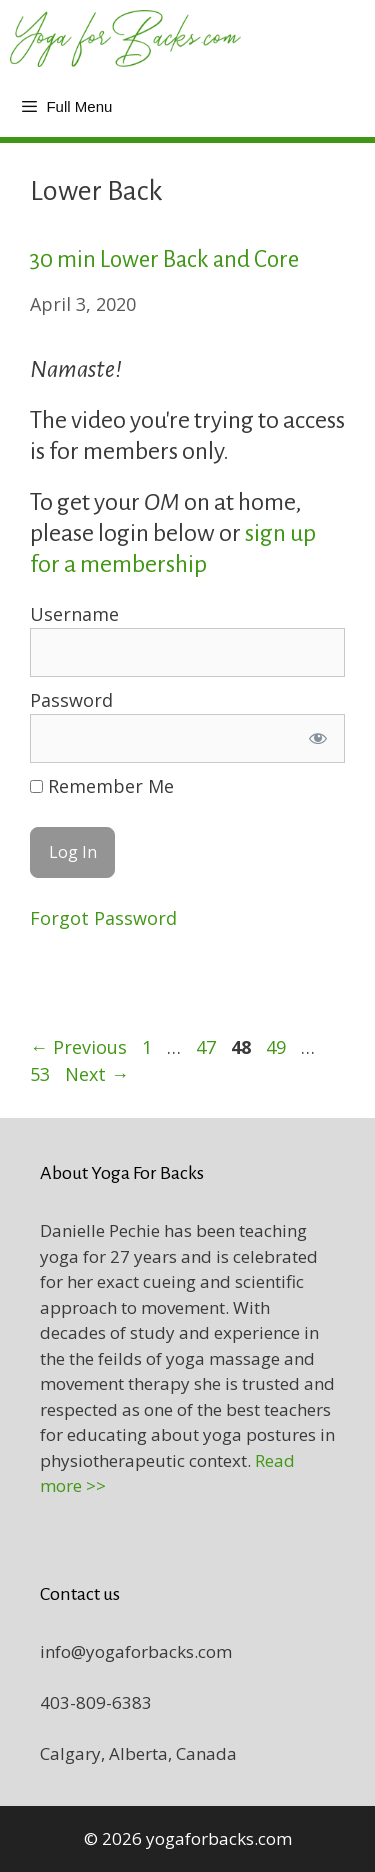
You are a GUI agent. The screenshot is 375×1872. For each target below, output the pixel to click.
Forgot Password (103, 918)
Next (97, 1074)
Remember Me (102, 786)
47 (208, 1047)
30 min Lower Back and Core (164, 259)
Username (74, 614)
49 (278, 1047)
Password (71, 700)
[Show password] (318, 738)
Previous (78, 1047)
